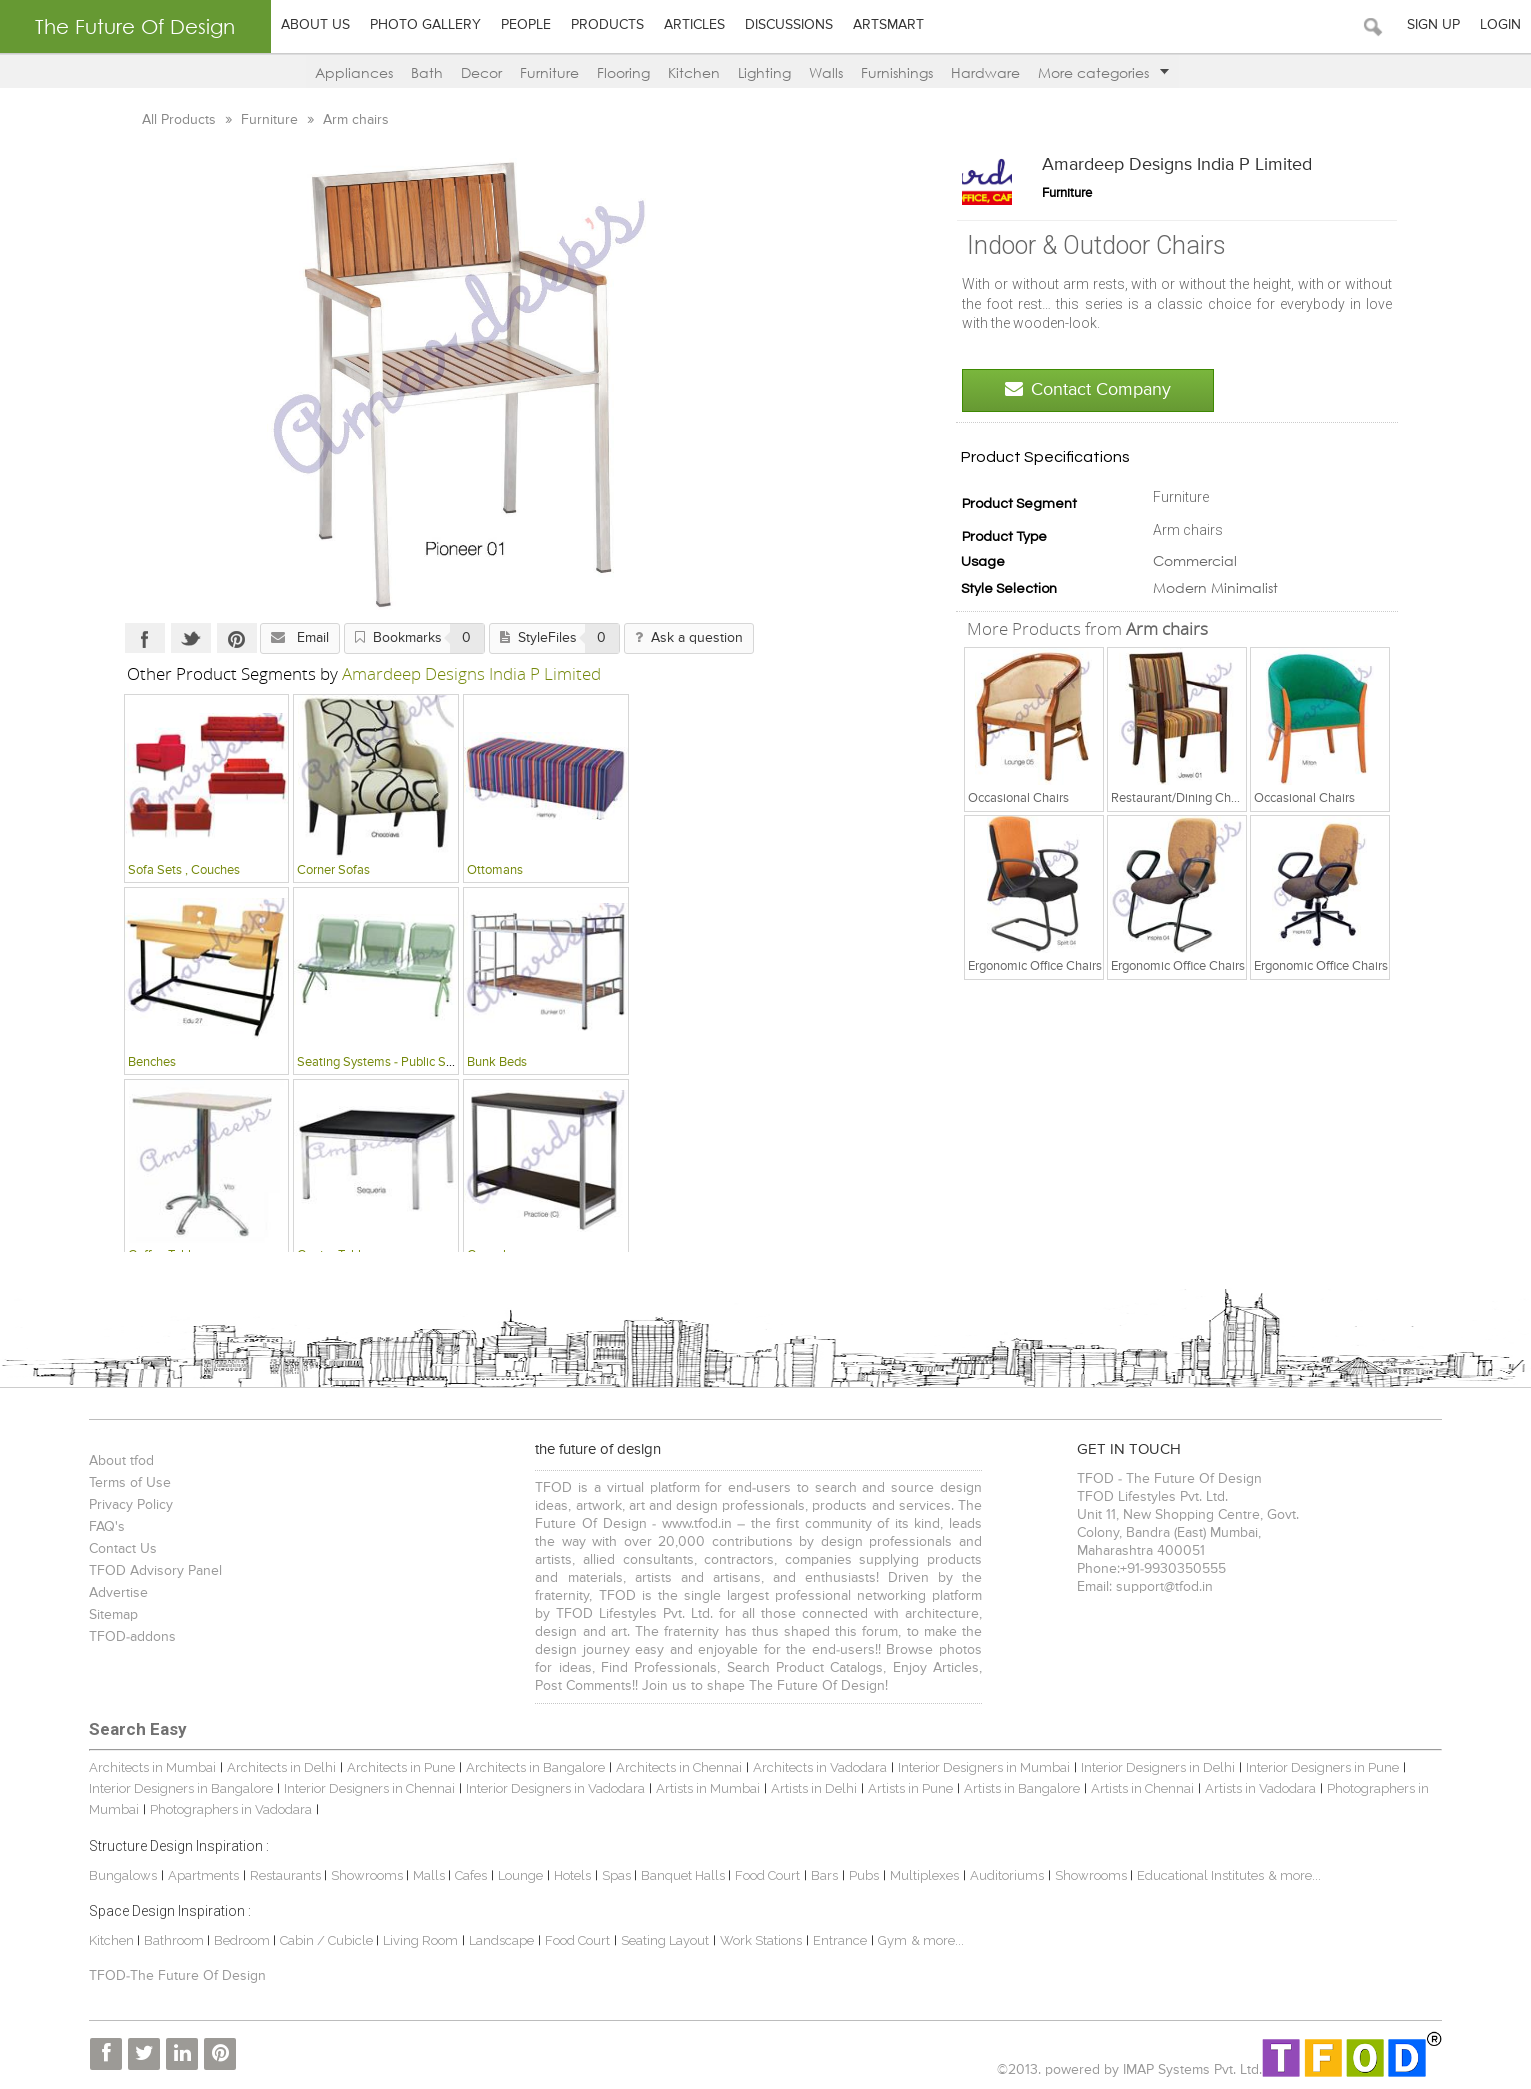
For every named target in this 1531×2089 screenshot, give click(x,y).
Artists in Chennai (1139, 1788)
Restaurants (284, 1875)
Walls (826, 72)
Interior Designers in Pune (1319, 1767)
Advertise (115, 1593)
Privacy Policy (128, 1505)
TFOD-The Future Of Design (174, 1976)
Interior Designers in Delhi (1155, 1767)
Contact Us (120, 1549)
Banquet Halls (681, 1875)
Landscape (498, 1940)
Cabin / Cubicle (325, 1940)
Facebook (142, 638)
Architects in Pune (398, 1767)
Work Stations (758, 1940)
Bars (821, 1875)
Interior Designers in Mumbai (981, 1767)
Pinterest (234, 638)
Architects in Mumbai (149, 1767)
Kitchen (694, 72)
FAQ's (104, 1527)
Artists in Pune (907, 1788)
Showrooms (365, 1875)
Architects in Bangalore (532, 1767)
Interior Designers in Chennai (366, 1788)
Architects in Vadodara (817, 1767)
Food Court (764, 1875)
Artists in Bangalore (1019, 1788)
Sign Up (1433, 25)
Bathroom (172, 1940)
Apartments (200, 1875)
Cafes (468, 1875)
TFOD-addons (129, 1637)
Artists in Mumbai (705, 1788)
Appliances (354, 72)
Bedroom (240, 1940)
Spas (615, 1875)
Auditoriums (1004, 1875)
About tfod (118, 1461)
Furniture (549, 72)
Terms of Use (127, 1483)
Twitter (188, 638)
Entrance (837, 1940)
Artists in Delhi (811, 1788)
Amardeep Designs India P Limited (1180, 165)
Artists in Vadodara (1257, 1788)
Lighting (764, 72)
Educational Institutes (1197, 1875)
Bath (427, 72)
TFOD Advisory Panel (152, 1571)
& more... (1291, 1875)
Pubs (861, 1875)
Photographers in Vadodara (228, 1809)
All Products (178, 120)
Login (1500, 25)
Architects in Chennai (676, 1767)
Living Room (417, 1940)
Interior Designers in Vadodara (552, 1788)
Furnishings (897, 72)
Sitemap (110, 1615)
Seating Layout (662, 1940)
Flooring (623, 72)
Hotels (569, 1875)
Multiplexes (921, 1875)
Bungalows (120, 1875)
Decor (481, 72)
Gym (889, 1940)
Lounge (517, 1875)
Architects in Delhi (278, 1767)
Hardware (985, 72)
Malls (427, 1875)
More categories (1103, 72)
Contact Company (1091, 389)
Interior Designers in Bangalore (178, 1788)
